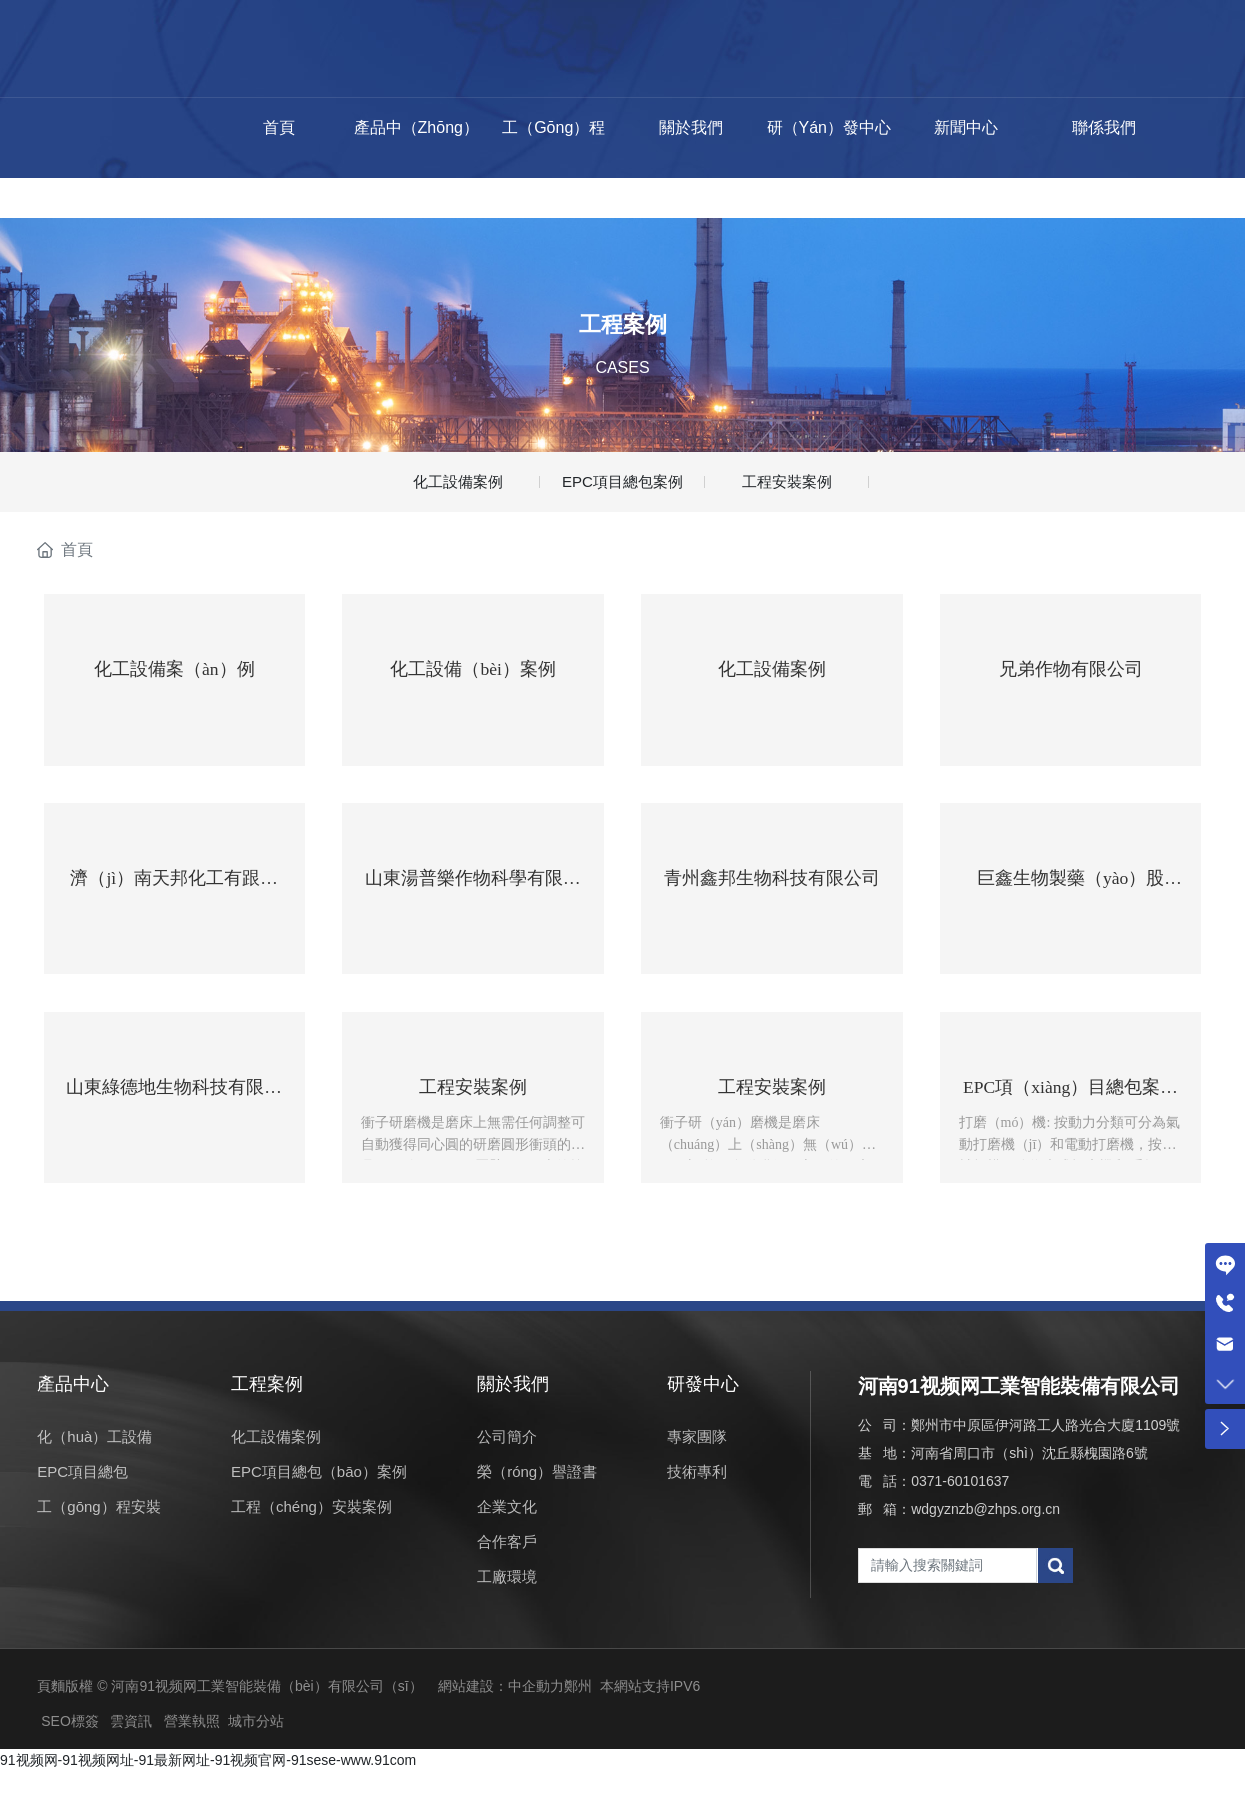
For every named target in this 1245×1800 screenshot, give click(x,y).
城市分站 (256, 1749)
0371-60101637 (960, 1509)
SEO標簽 (70, 1749)
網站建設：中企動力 (501, 1714)
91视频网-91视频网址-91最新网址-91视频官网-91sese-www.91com (208, 1788)
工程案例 (623, 323)
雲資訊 (131, 1749)
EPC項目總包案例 (622, 486)
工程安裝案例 (787, 486)
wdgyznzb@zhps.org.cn (985, 1537)
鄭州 (578, 1714)
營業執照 (192, 1749)
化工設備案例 (458, 486)
